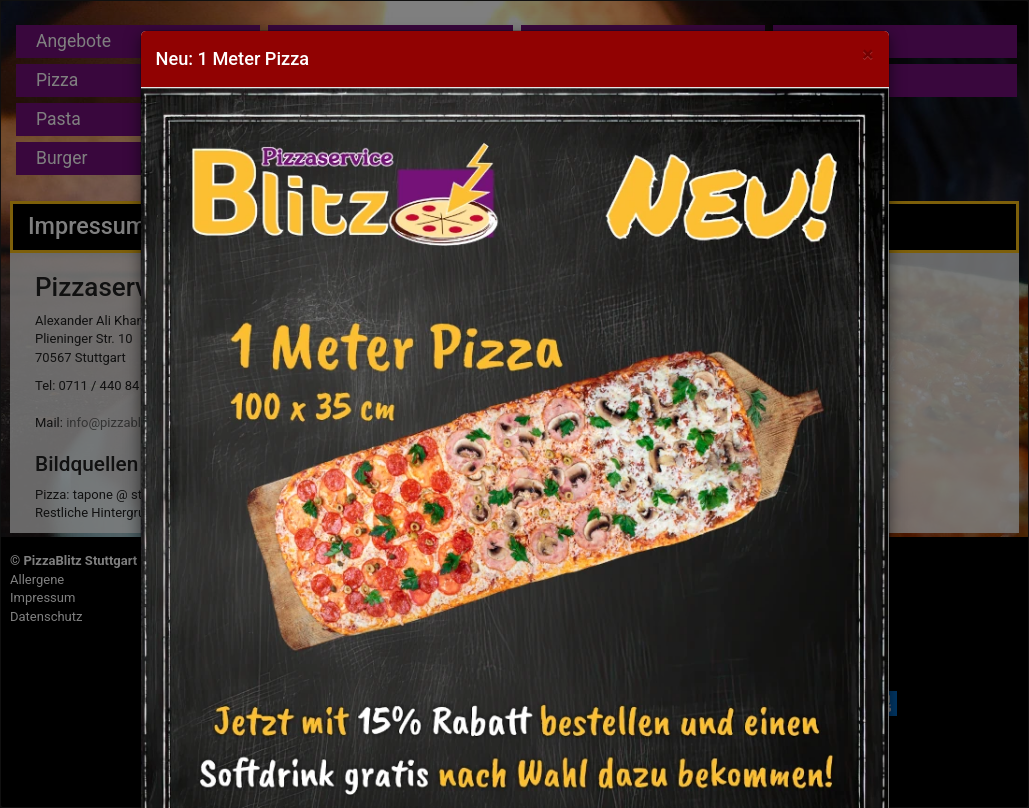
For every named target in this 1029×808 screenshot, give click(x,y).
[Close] (867, 54)
